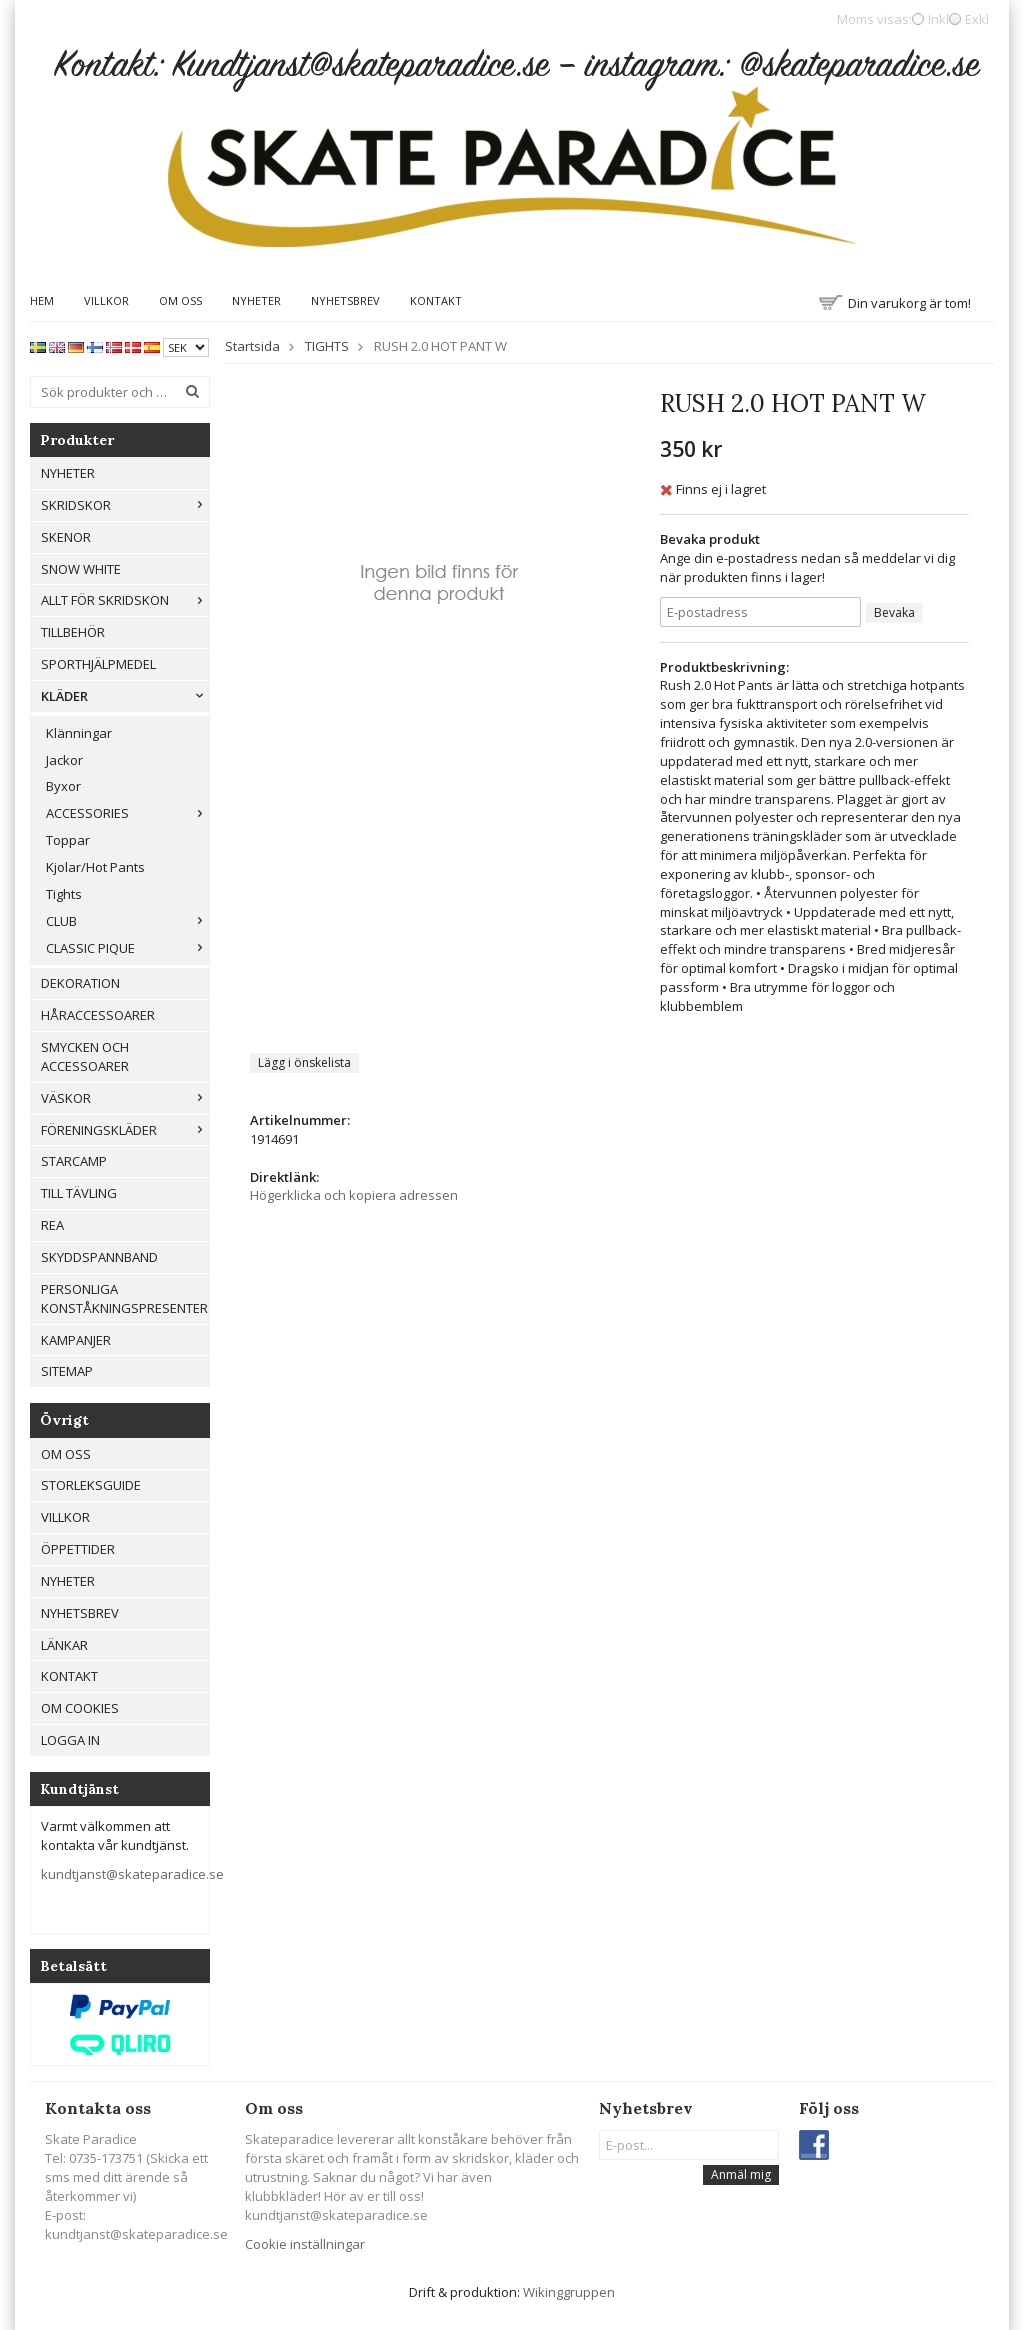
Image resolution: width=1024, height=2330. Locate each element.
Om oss (180, 300)
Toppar (68, 840)
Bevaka (894, 612)
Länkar (64, 1645)
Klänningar (79, 733)
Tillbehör (73, 632)
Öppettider (78, 1549)
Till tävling (79, 1193)
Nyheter (256, 300)
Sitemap (67, 1371)
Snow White (81, 569)
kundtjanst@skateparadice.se (132, 1874)
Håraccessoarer (98, 1015)
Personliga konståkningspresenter (124, 1298)
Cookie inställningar (305, 2244)
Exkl (977, 19)
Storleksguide (91, 1485)
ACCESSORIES (127, 813)
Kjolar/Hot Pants (95, 867)
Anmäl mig (741, 2174)
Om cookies (80, 1708)
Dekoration (80, 983)
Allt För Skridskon (125, 600)
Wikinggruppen (569, 2292)
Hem (42, 300)
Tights (64, 894)
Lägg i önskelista (304, 1062)
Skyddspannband (99, 1257)
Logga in (70, 1740)
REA (52, 1225)
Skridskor (125, 505)
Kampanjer (76, 1340)
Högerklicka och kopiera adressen (354, 1195)
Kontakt (436, 300)
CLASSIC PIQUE (127, 948)
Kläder (125, 696)
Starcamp (74, 1161)
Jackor (64, 760)
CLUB (127, 921)
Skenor (66, 537)
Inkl (938, 19)
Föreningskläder (125, 1130)
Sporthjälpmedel (98, 664)
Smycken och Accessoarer (85, 1056)
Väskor (125, 1098)
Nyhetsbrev (345, 300)
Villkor (106, 300)
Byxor (63, 786)
